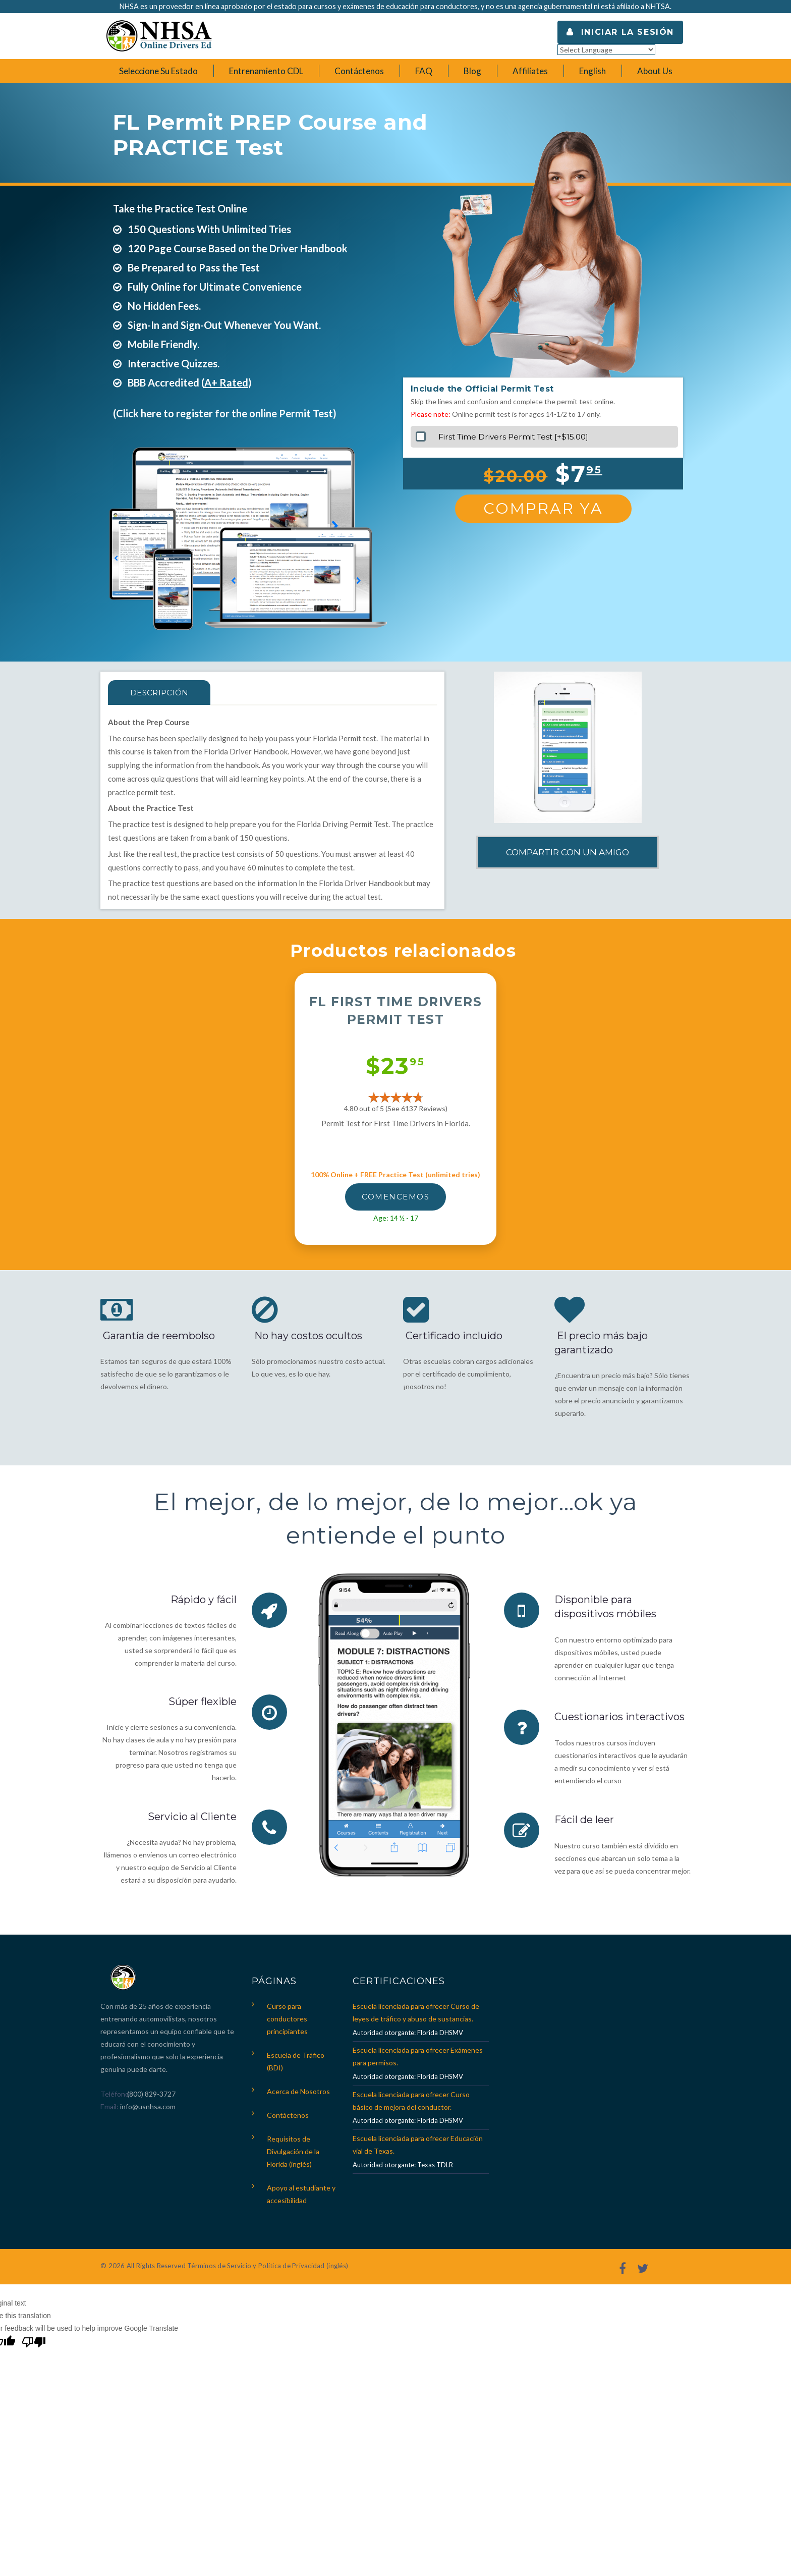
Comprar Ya (543, 508)
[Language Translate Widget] (606, 49)
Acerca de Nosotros (298, 2091)
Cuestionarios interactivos (619, 1716)
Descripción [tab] (160, 692)
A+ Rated (226, 382)
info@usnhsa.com (148, 2106)
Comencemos (395, 1196)
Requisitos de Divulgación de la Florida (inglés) (293, 2151)
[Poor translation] (34, 2343)
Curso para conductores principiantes (287, 2019)
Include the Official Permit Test (482, 389)
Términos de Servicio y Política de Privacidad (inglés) (267, 2266)
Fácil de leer (584, 1818)
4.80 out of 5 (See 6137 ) (395, 1108)
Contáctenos (288, 2115)
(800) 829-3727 (151, 2094)
